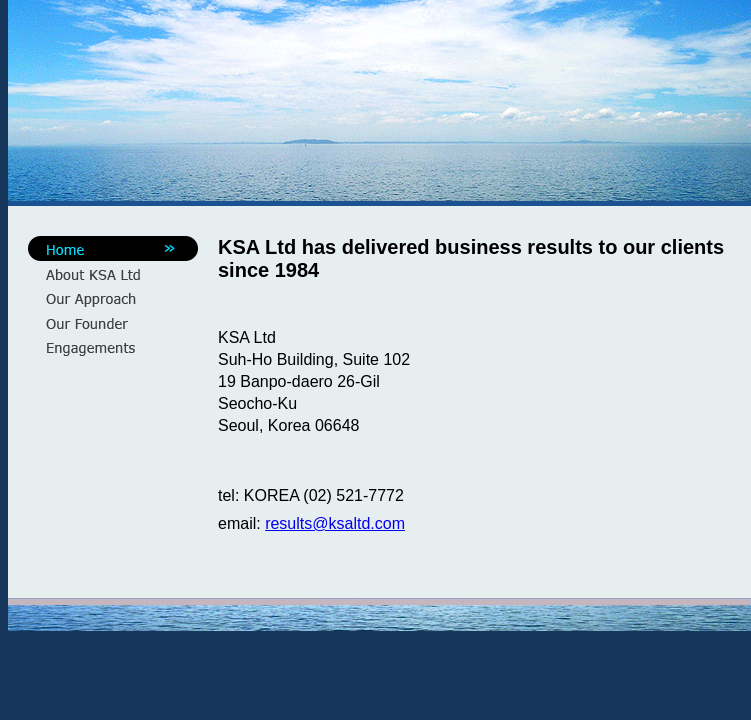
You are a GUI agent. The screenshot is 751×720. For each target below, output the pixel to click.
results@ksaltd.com (335, 523)
